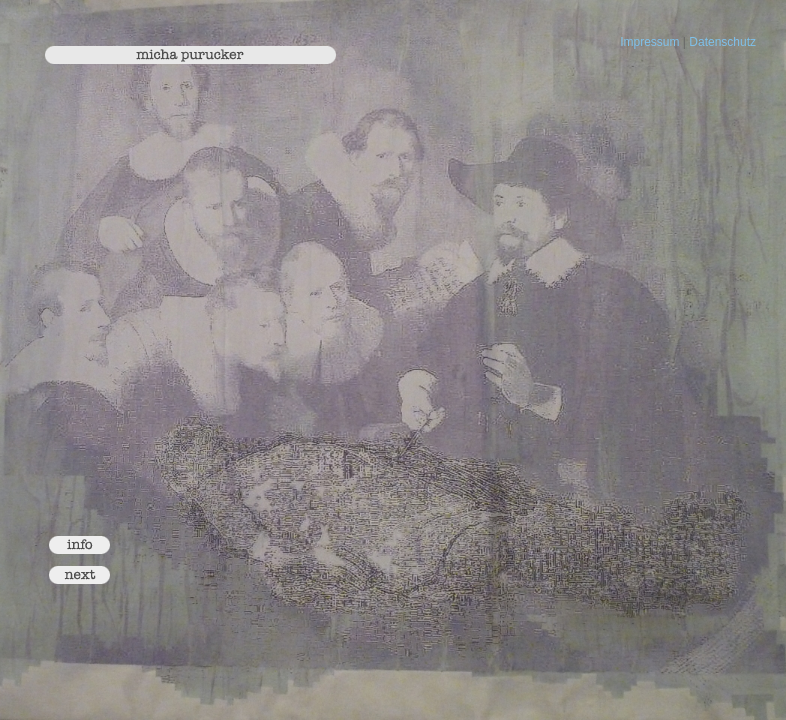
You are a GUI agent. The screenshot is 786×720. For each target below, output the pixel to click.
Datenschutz (722, 42)
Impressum (649, 42)
